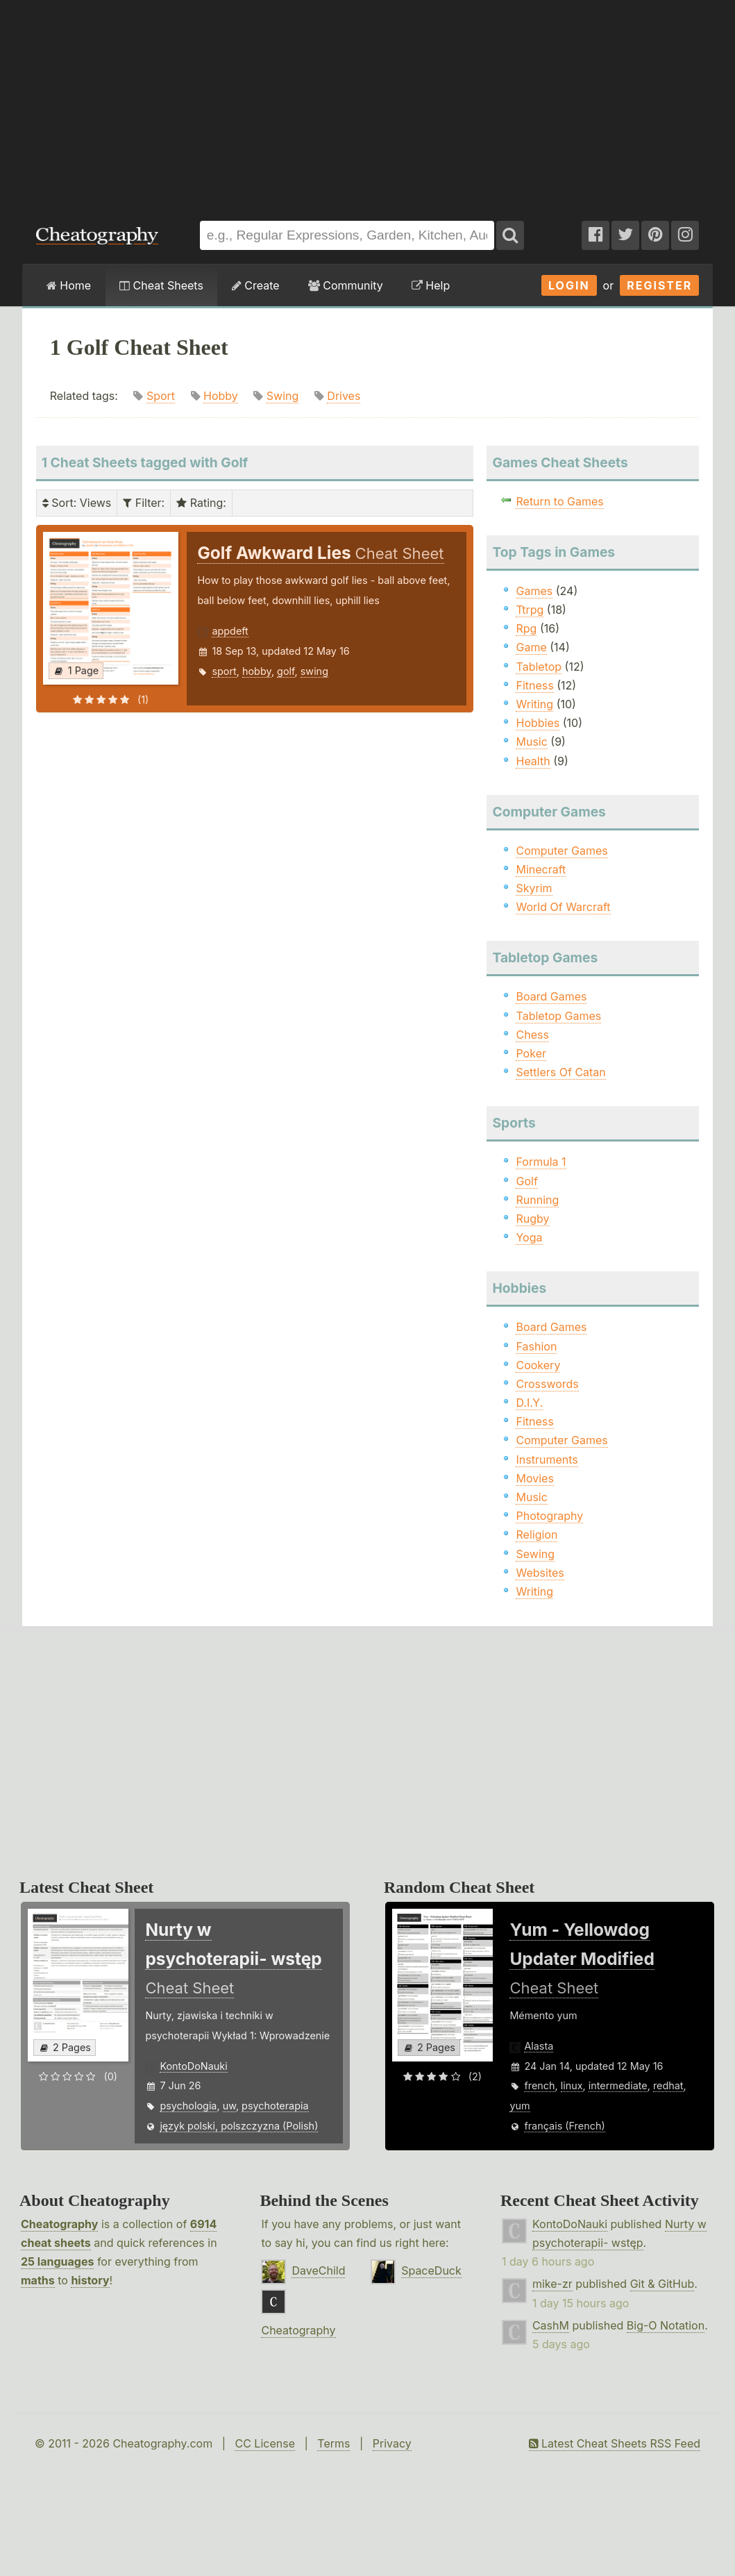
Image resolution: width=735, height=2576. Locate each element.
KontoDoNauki (193, 2066)
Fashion (536, 1346)
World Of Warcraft (563, 907)
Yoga (529, 1237)
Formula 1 (541, 1162)
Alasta (538, 2046)
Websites (540, 1573)
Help (431, 285)
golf (285, 671)
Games (534, 591)
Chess (532, 1035)
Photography (549, 1516)
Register (659, 285)
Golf (526, 1181)
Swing (283, 396)
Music (531, 741)
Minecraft (541, 869)
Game (531, 647)
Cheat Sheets (161, 285)
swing (314, 671)
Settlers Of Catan (560, 1072)
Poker (531, 1053)
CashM (550, 2325)
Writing (534, 704)
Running (537, 1200)
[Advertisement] (367, 103)
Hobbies (537, 723)
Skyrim (534, 888)
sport (224, 671)
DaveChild (318, 2270)
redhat (668, 2085)
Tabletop (538, 667)
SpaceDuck (431, 2270)
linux (572, 2085)
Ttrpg (529, 610)
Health (533, 761)
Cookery (538, 1365)
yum (519, 2105)
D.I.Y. (529, 1403)
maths (38, 2280)
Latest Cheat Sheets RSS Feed (614, 2443)
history (90, 2280)
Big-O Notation (665, 2325)
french (539, 2085)
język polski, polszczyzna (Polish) (239, 2126)
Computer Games (561, 851)
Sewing (535, 1554)
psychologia (188, 2105)
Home (69, 285)
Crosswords (547, 1384)
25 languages (57, 2261)
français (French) (564, 2126)
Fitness (534, 685)
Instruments (546, 1459)
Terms (333, 2443)
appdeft (230, 631)
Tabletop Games (558, 1016)
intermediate (618, 2085)
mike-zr (552, 2284)
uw (229, 2105)
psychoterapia (275, 2105)
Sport (160, 396)
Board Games (551, 996)
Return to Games (559, 501)
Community (345, 285)
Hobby (220, 396)
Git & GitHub (662, 2284)
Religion (536, 1534)
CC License (265, 2443)
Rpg (526, 628)
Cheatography (59, 2224)
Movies (534, 1478)
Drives (343, 396)
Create (256, 285)
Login (569, 285)
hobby (256, 671)
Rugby (532, 1219)
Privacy (392, 2443)
